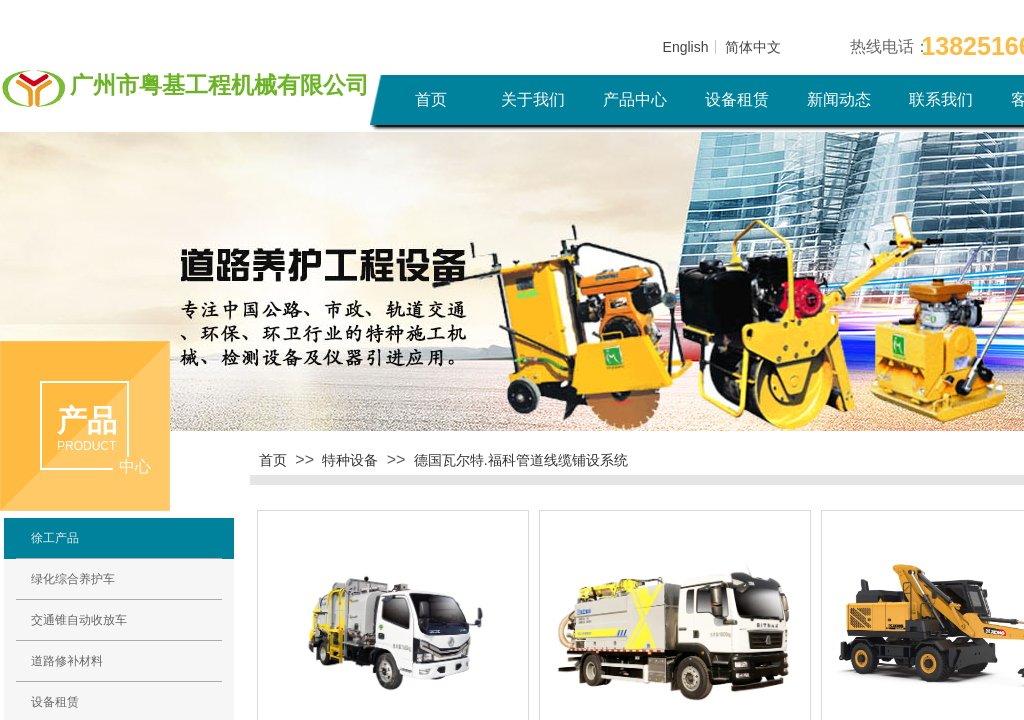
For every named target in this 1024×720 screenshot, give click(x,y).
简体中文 (753, 47)
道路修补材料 (67, 661)
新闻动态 (839, 99)
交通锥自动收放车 (79, 620)
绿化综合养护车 (73, 579)
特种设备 (350, 460)
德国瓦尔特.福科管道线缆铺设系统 (521, 460)
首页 (431, 99)
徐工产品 (55, 538)
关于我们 (533, 99)
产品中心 (635, 99)
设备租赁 (737, 99)
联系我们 (941, 99)
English (686, 47)
